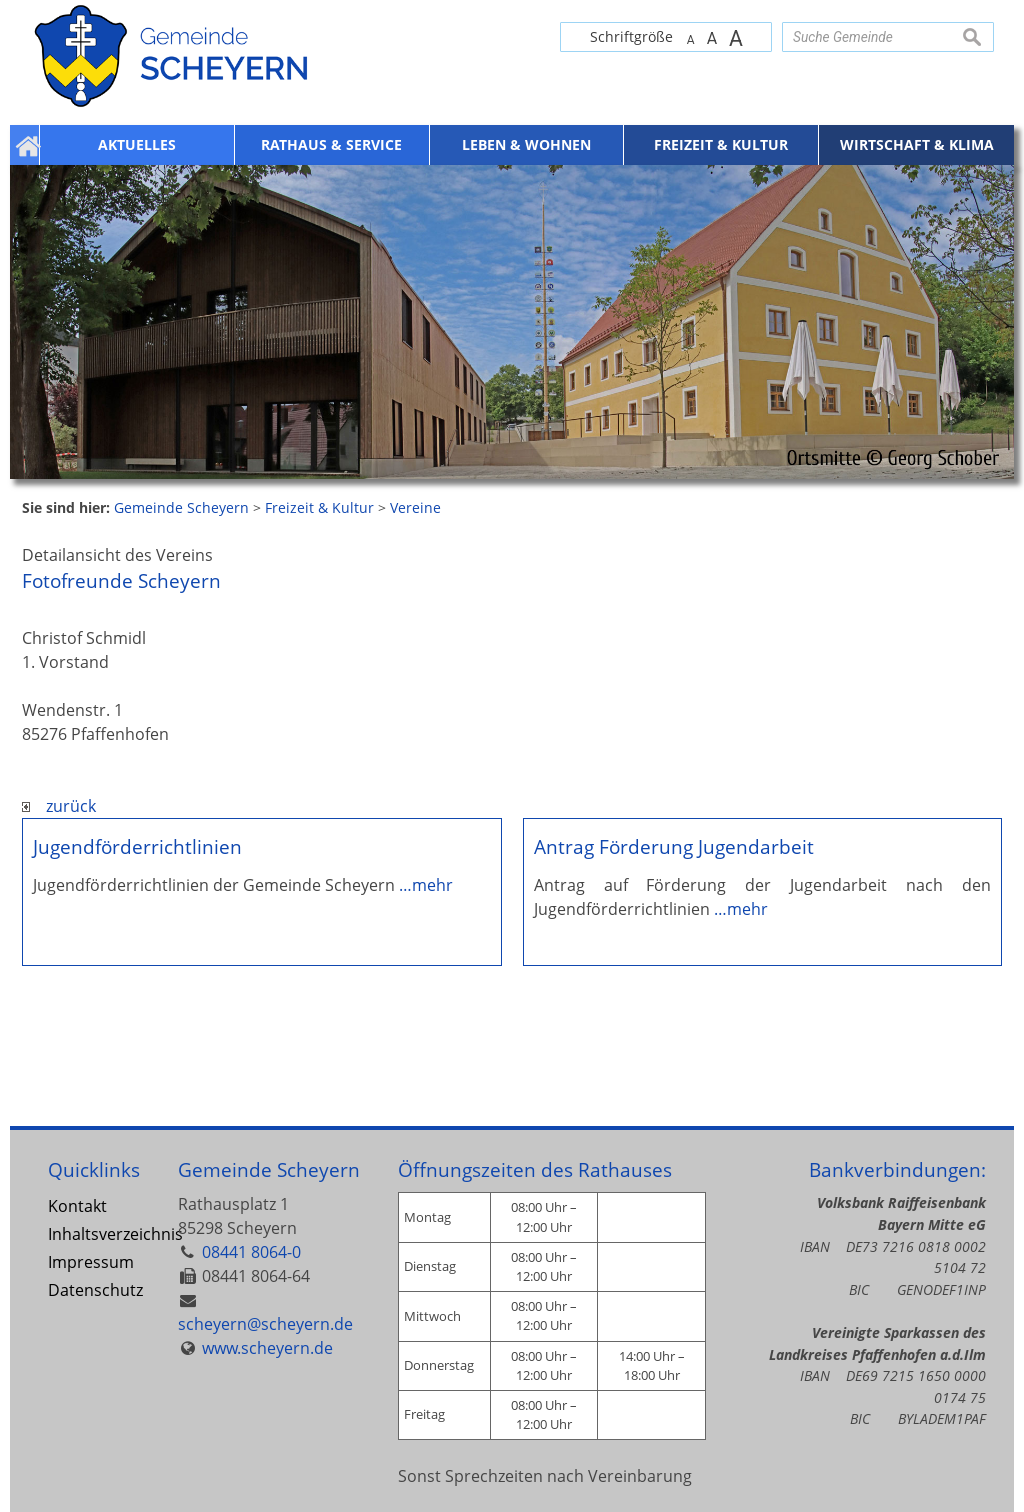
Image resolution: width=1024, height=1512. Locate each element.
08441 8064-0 (251, 1252)
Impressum (91, 1262)
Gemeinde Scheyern (269, 1169)
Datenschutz (95, 1290)
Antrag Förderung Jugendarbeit (674, 846)
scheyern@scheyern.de (265, 1324)
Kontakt (77, 1206)
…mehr (426, 885)
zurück (59, 806)
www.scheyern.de (267, 1348)
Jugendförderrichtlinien (137, 846)
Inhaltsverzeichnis (97, 1234)
